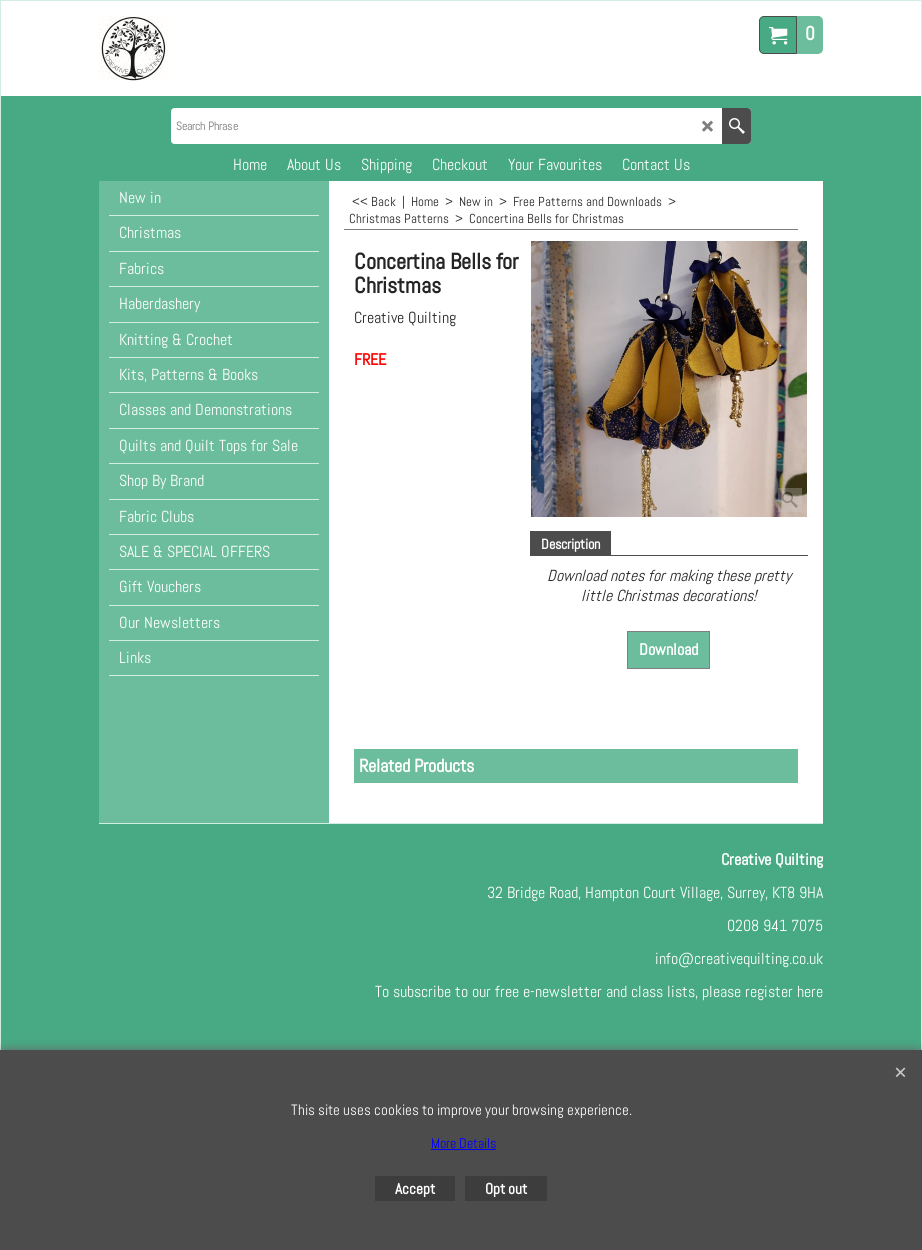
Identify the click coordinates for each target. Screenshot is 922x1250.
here (810, 991)
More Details (463, 1143)
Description (570, 544)
